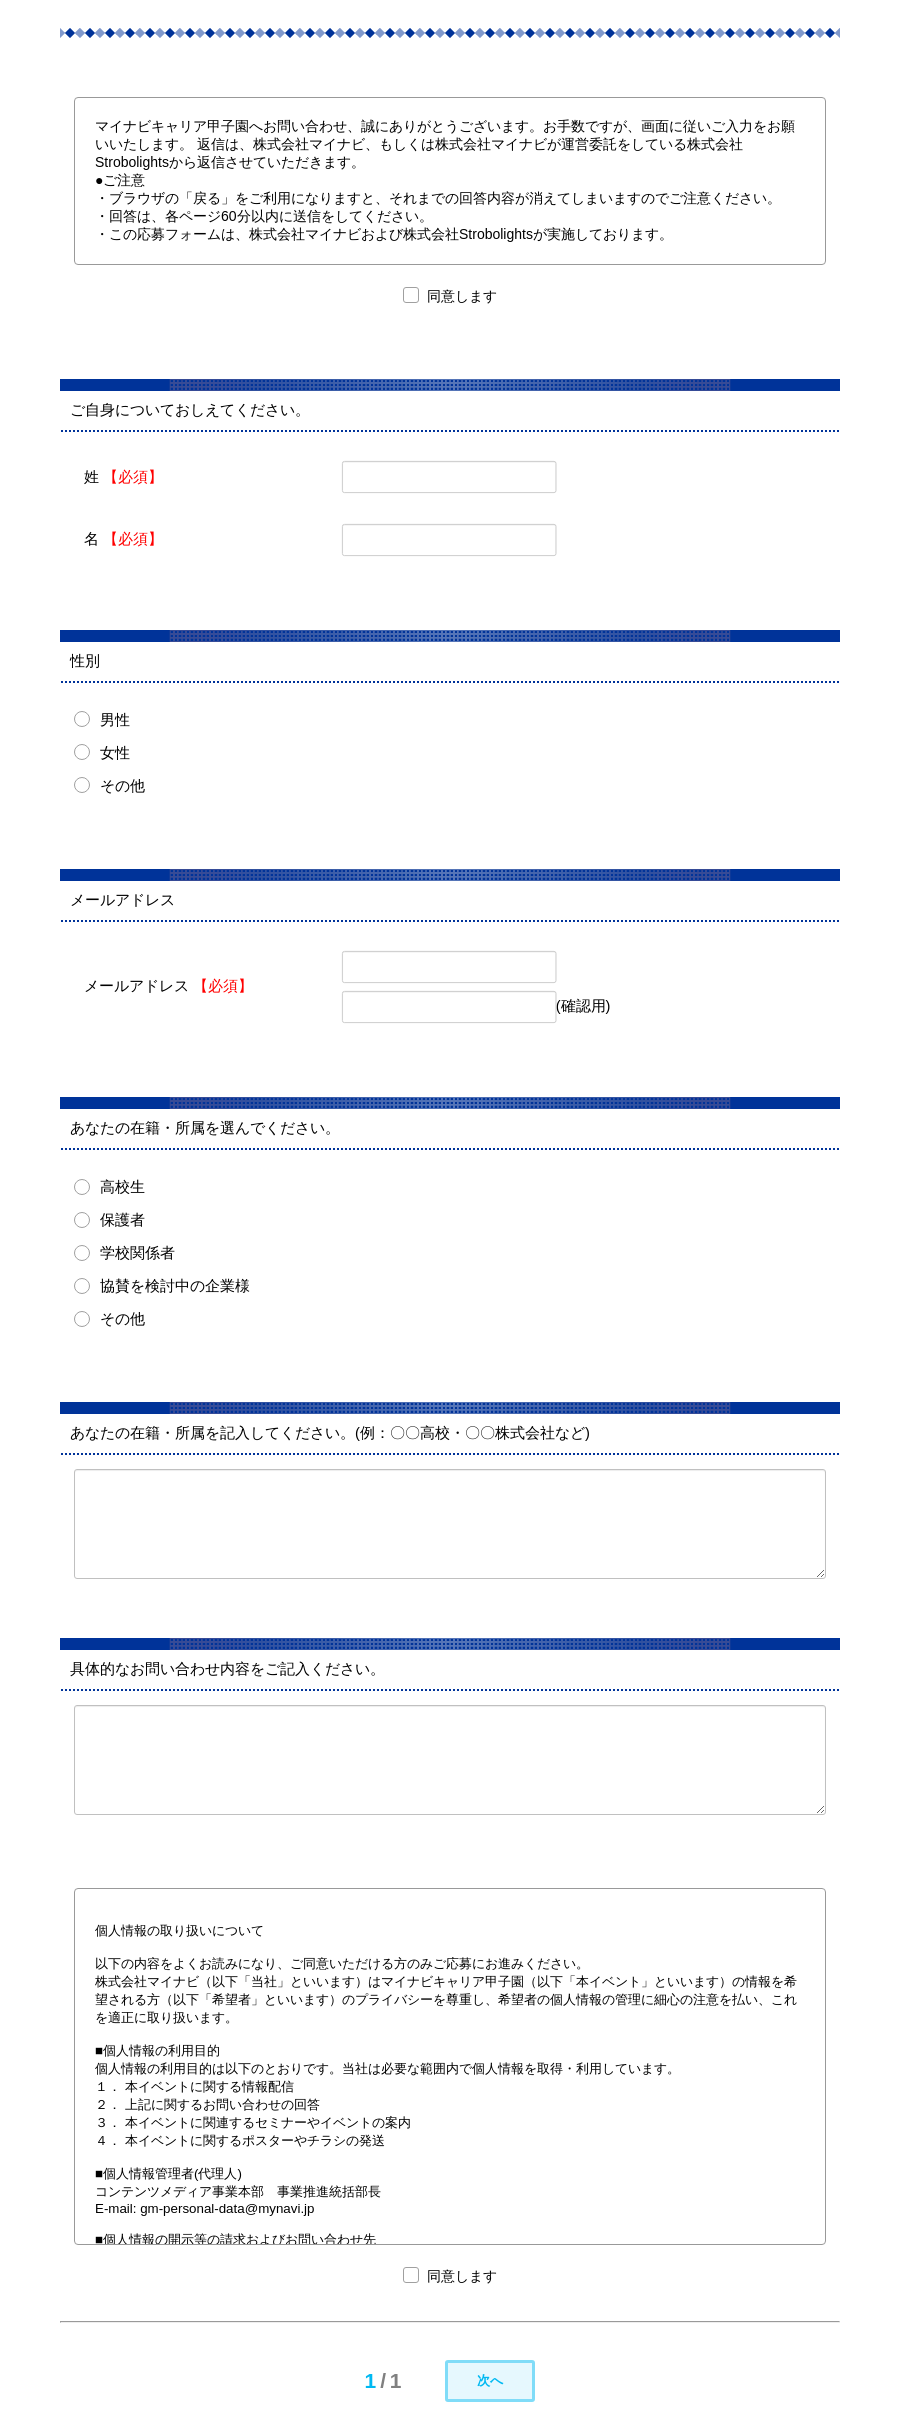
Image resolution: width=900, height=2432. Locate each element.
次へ (490, 2380)
